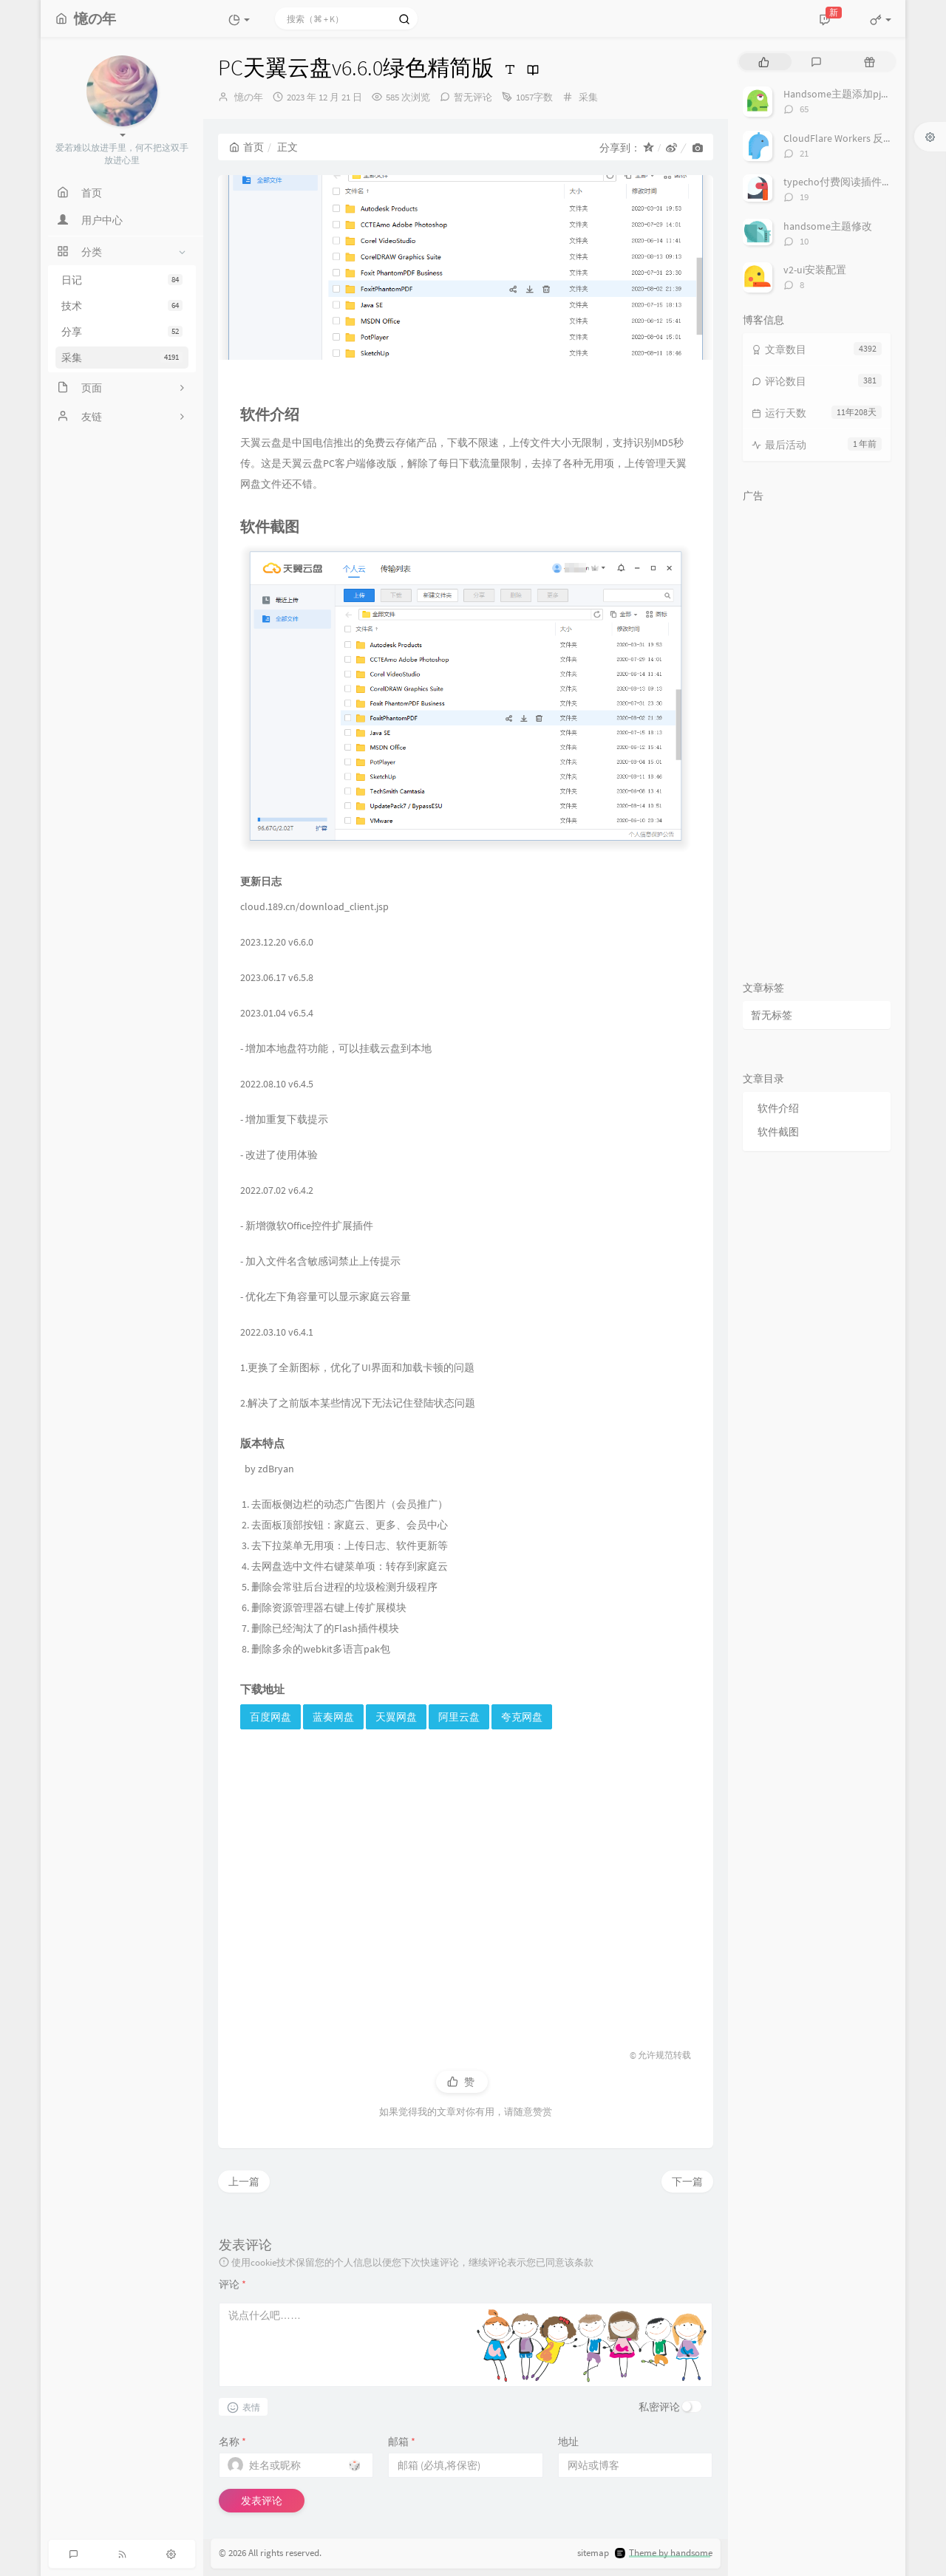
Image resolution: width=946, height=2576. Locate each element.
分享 (122, 331)
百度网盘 (270, 1716)
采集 (122, 357)
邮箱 (401, 2441)
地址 (568, 2441)
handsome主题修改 (827, 226)
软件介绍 (778, 1108)
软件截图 (778, 1131)
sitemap (593, 2553)
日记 (122, 280)
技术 (122, 305)
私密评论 (659, 2406)
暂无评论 (473, 97)
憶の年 (248, 97)
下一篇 (687, 2181)
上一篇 (243, 2181)
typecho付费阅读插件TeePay (848, 181)
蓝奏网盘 (333, 1716)
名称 (232, 2441)
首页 (246, 147)
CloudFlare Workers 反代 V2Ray (852, 138)
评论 (232, 2284)
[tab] (764, 62)
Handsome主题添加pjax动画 (847, 93)
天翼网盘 (396, 1716)
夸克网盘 (521, 1716)
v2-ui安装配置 (814, 269)
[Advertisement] (465, 1883)
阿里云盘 (459, 1716)
